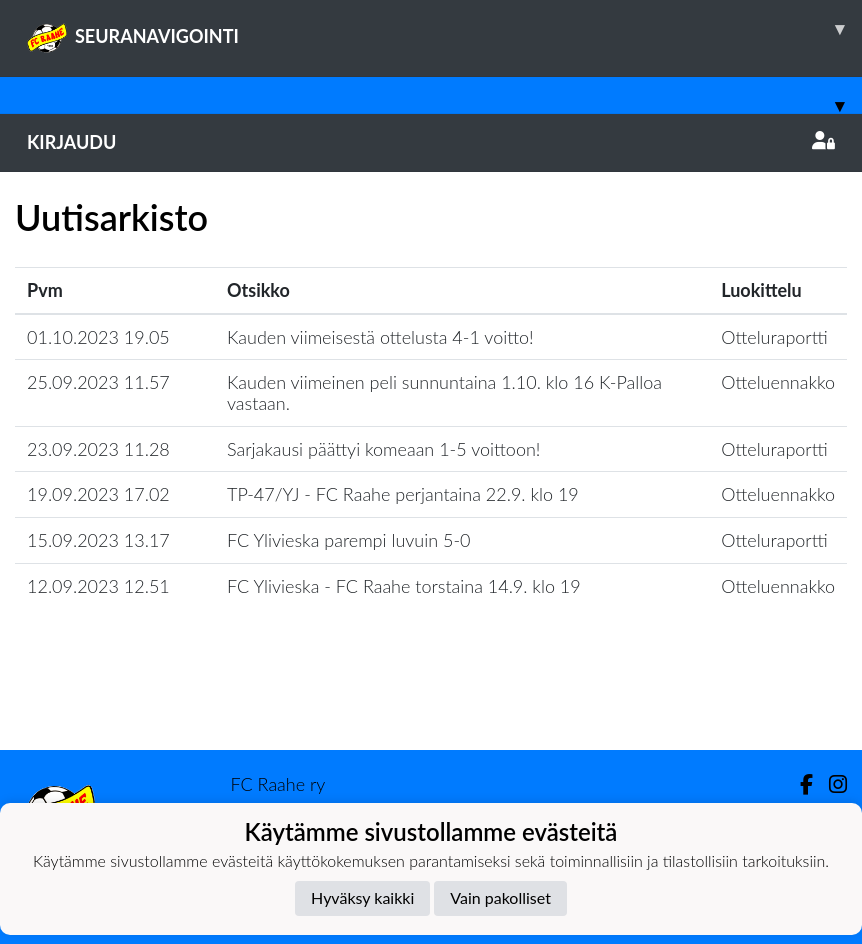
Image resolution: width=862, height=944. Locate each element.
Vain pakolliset (500, 897)
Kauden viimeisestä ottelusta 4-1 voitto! (380, 337)
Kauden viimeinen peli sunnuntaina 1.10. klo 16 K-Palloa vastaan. (444, 392)
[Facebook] (798, 784)
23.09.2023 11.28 (98, 449)
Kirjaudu (431, 142)
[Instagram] (830, 784)
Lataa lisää (431, 706)
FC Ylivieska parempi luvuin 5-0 (349, 540)
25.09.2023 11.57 (98, 382)
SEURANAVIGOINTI (444, 29)
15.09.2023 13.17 (98, 540)
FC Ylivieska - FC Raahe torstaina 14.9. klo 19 (404, 586)
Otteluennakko (778, 382)
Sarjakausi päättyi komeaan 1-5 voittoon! (383, 449)
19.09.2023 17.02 (98, 494)
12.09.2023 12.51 (98, 586)
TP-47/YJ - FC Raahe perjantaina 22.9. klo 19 (403, 494)
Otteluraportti (774, 337)
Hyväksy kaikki (362, 897)
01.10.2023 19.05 (98, 337)
